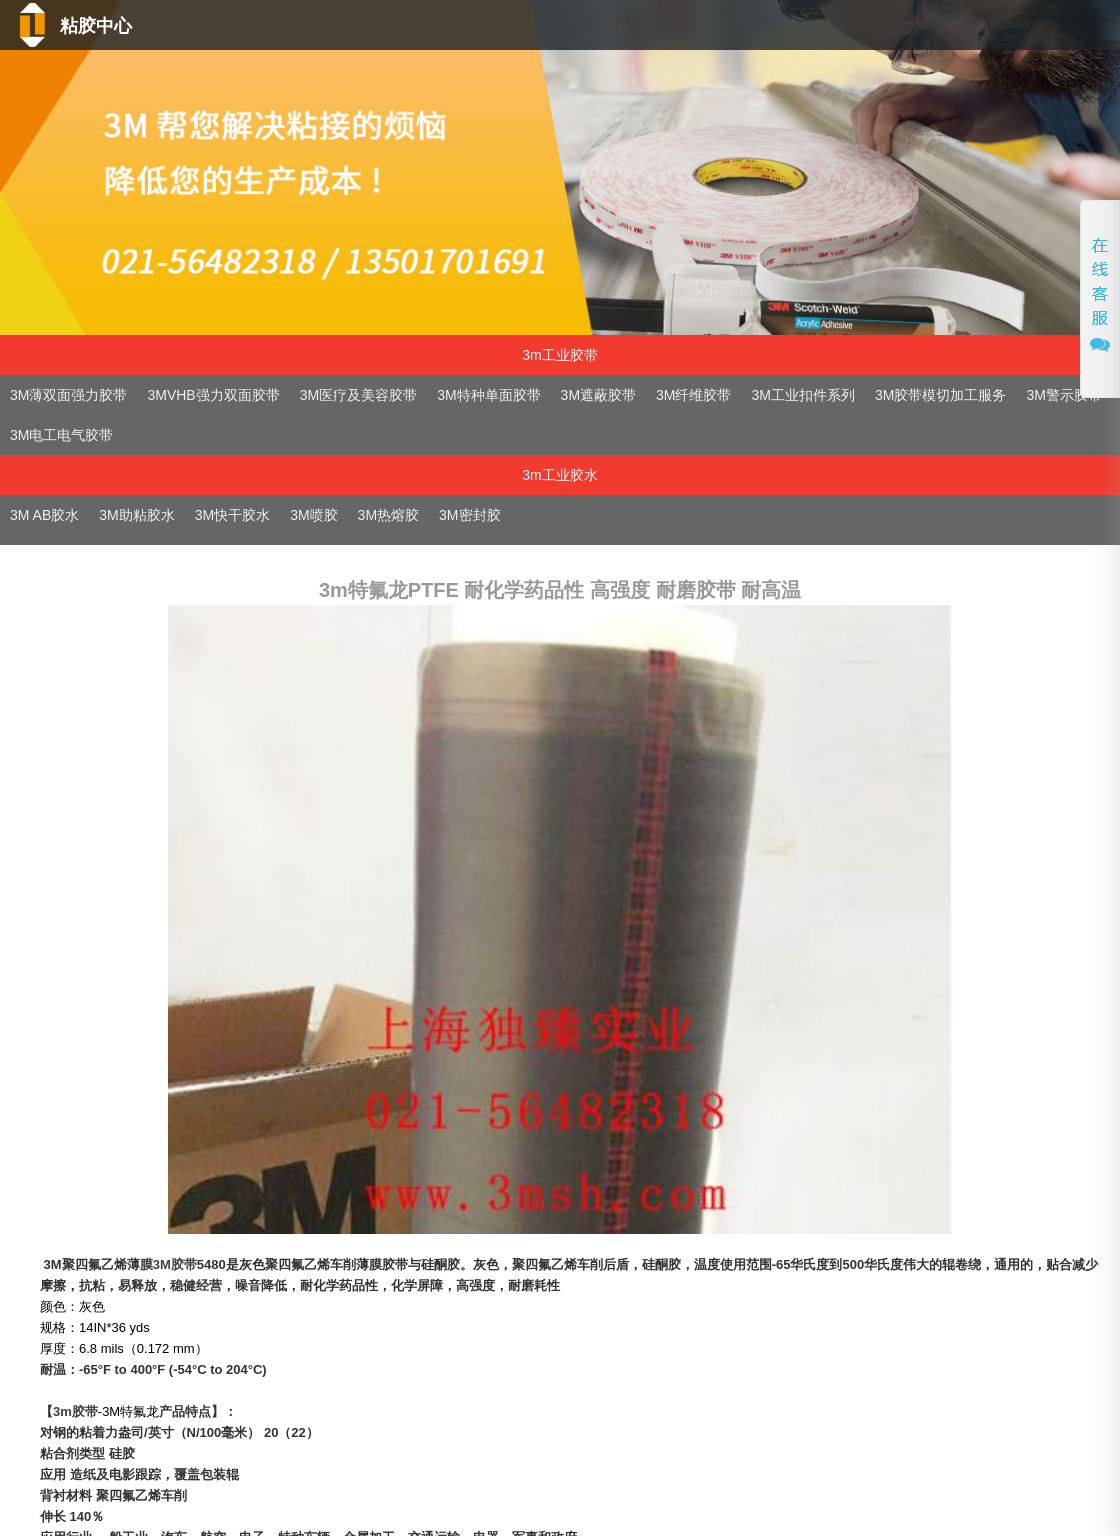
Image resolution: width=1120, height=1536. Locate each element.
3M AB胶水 (44, 515)
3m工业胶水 (559, 475)
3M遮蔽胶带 (598, 395)
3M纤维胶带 (693, 395)
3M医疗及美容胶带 (358, 395)
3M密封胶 (469, 515)
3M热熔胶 (388, 515)
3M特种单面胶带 (488, 395)
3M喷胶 (313, 515)
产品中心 (590, 68)
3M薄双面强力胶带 (68, 395)
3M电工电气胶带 (61, 435)
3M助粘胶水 (136, 515)
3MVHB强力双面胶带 (213, 395)
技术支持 (719, 68)
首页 (438, 68)
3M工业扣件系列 (803, 395)
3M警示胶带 (1063, 395)
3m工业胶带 (559, 355)
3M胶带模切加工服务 (940, 395)
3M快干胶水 (232, 515)
